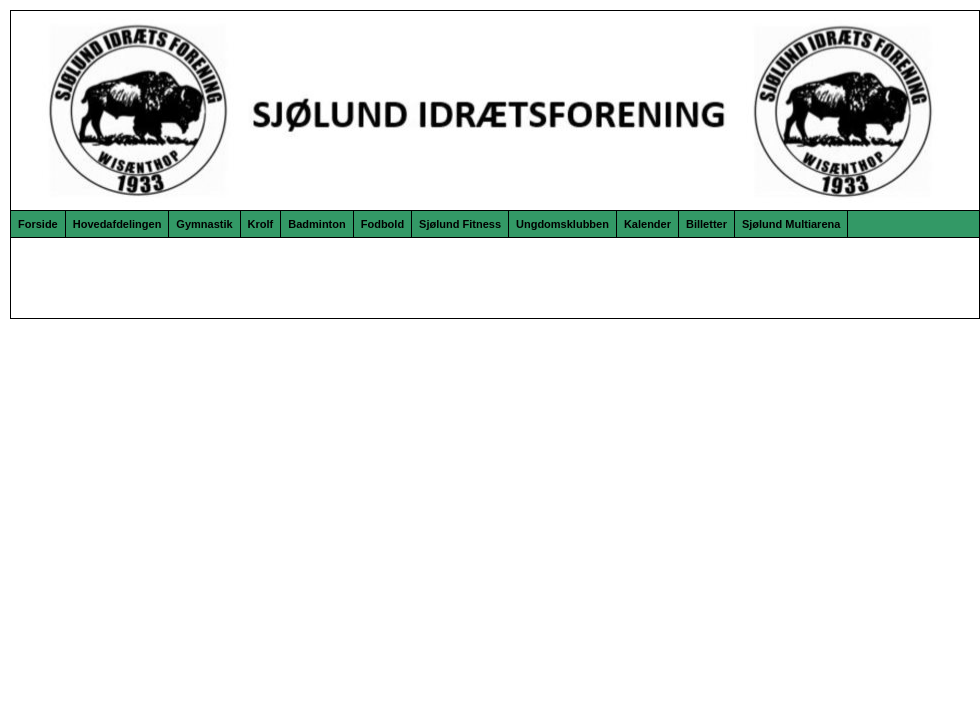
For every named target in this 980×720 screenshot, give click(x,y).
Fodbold (382, 224)
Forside (38, 224)
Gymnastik (204, 224)
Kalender (647, 224)
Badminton (316, 224)
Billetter (706, 224)
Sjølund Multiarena (791, 224)
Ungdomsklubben (562, 224)
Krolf (261, 224)
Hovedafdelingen (117, 224)
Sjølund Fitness (460, 224)
